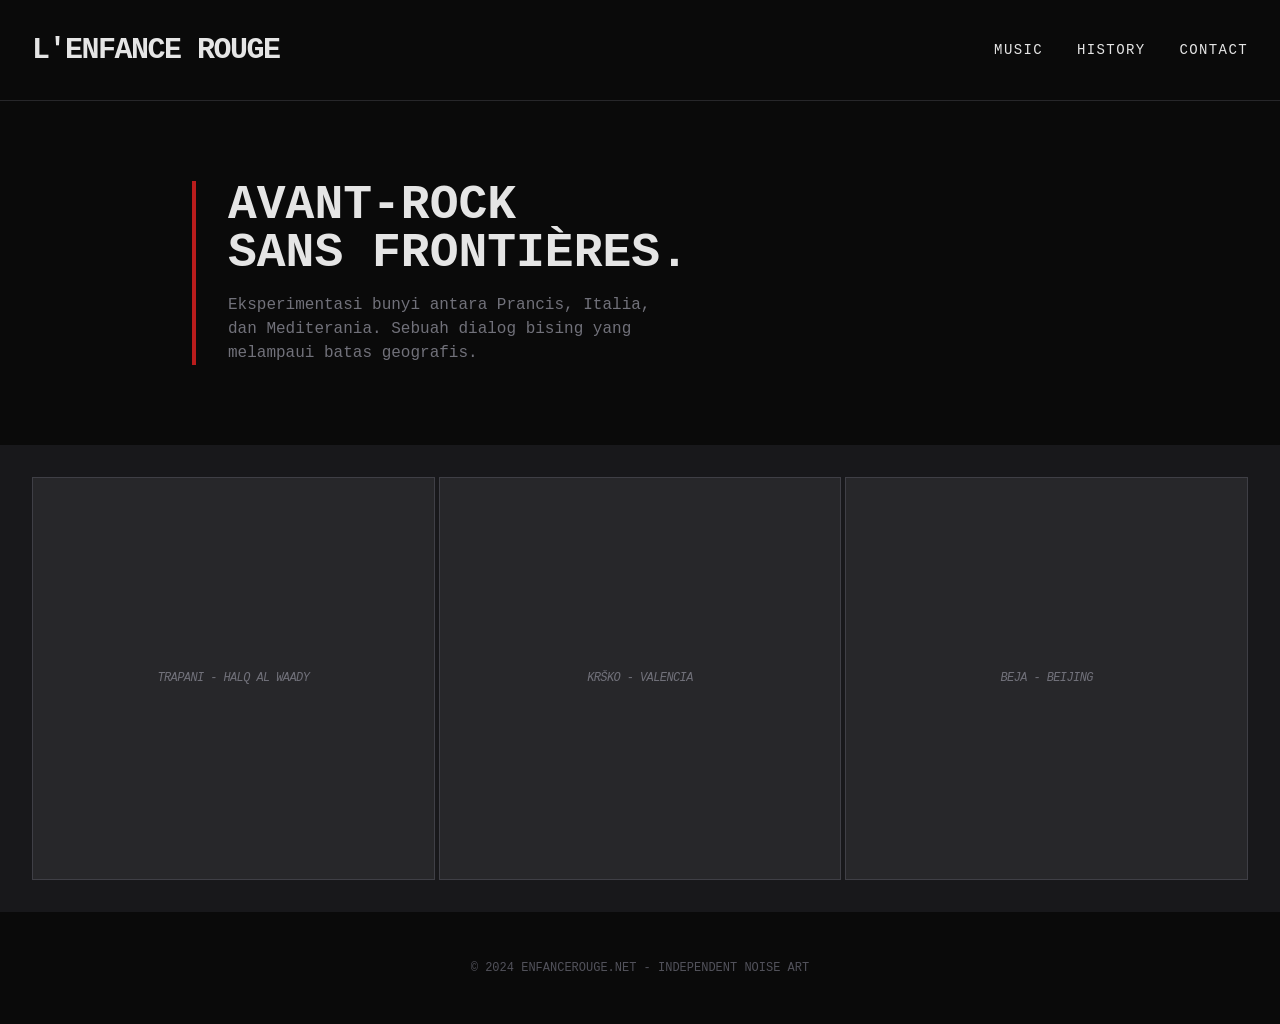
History (1111, 50)
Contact (1213, 50)
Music (1018, 50)
